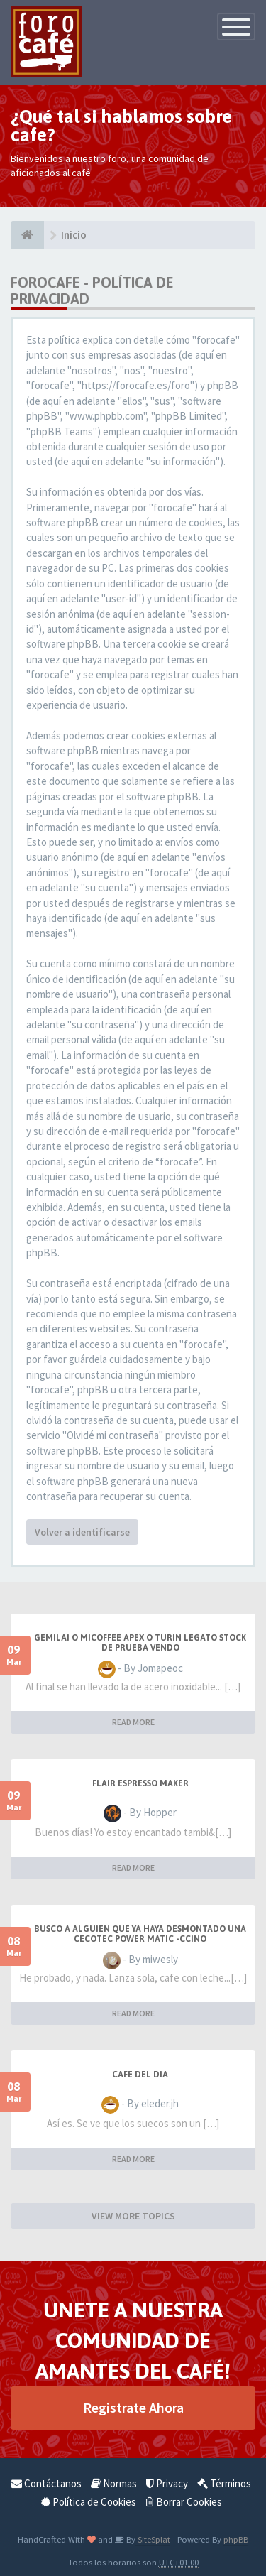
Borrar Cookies (183, 2502)
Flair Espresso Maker (140, 1783)
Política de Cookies (88, 2502)
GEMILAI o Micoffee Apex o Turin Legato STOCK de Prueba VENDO (140, 1643)
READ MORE (133, 1722)
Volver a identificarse (82, 1532)
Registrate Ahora (133, 2407)
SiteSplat (152, 2539)
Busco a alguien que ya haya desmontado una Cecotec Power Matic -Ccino (140, 1934)
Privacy (167, 2483)
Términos (224, 2483)
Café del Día (140, 2075)
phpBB (235, 2539)
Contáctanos (46, 2483)
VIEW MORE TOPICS (133, 2216)
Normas (114, 2483)
